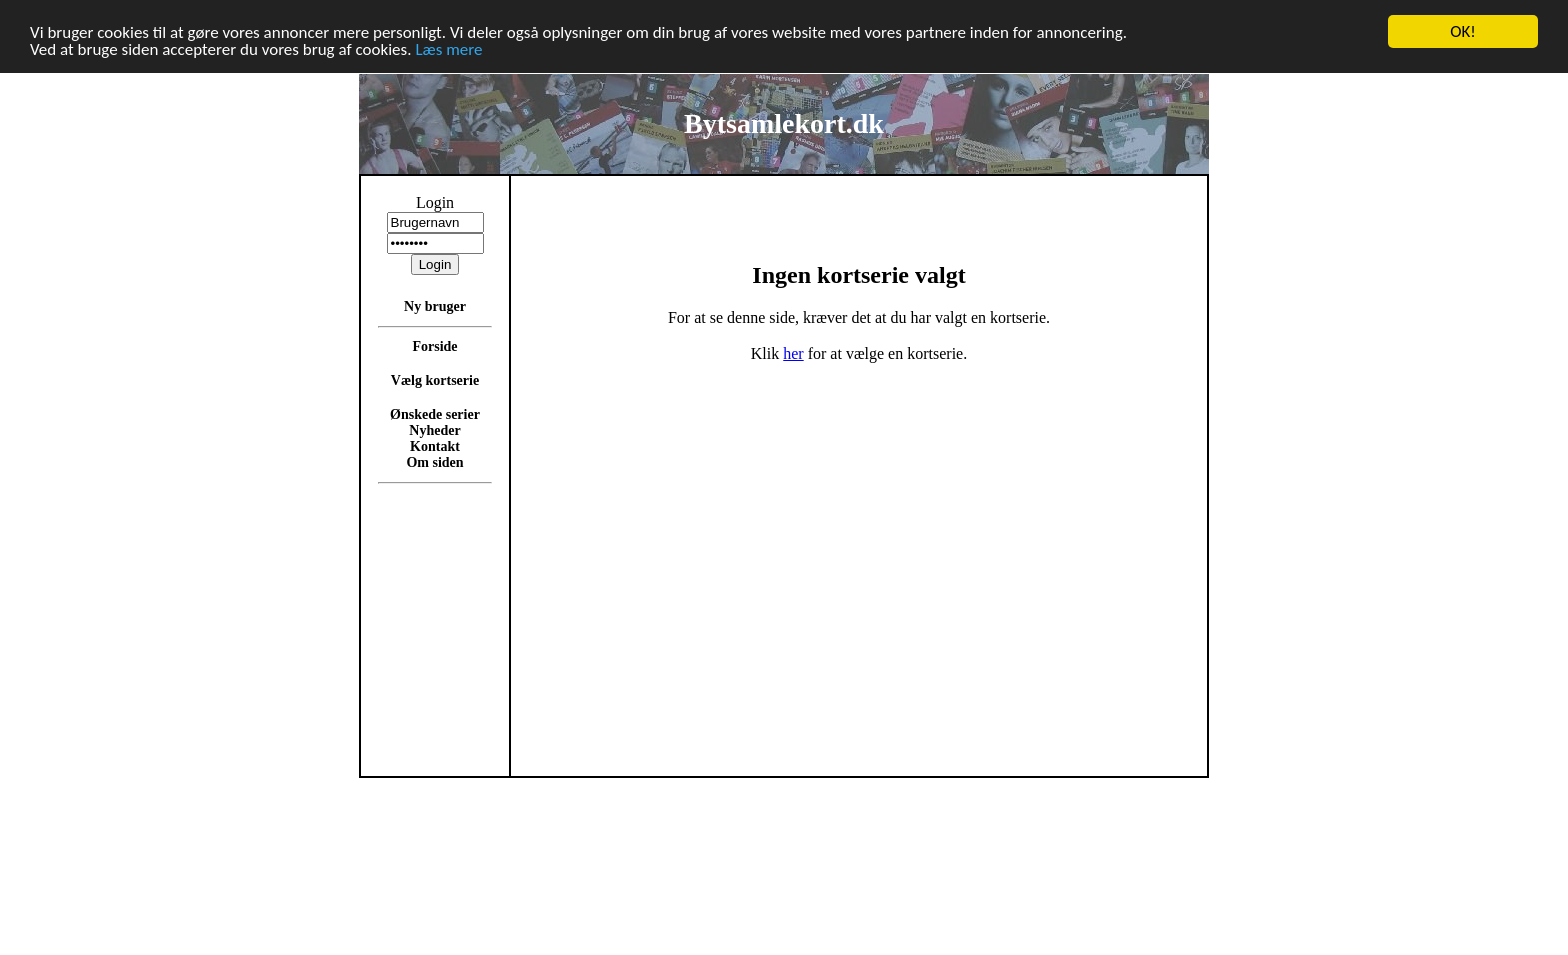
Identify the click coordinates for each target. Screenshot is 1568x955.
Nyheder (434, 430)
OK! (1463, 31)
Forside (434, 346)
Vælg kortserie (435, 380)
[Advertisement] (1289, 474)
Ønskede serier (435, 414)
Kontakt (435, 446)
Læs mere (448, 48)
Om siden (434, 462)
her (793, 353)
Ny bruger (435, 306)
